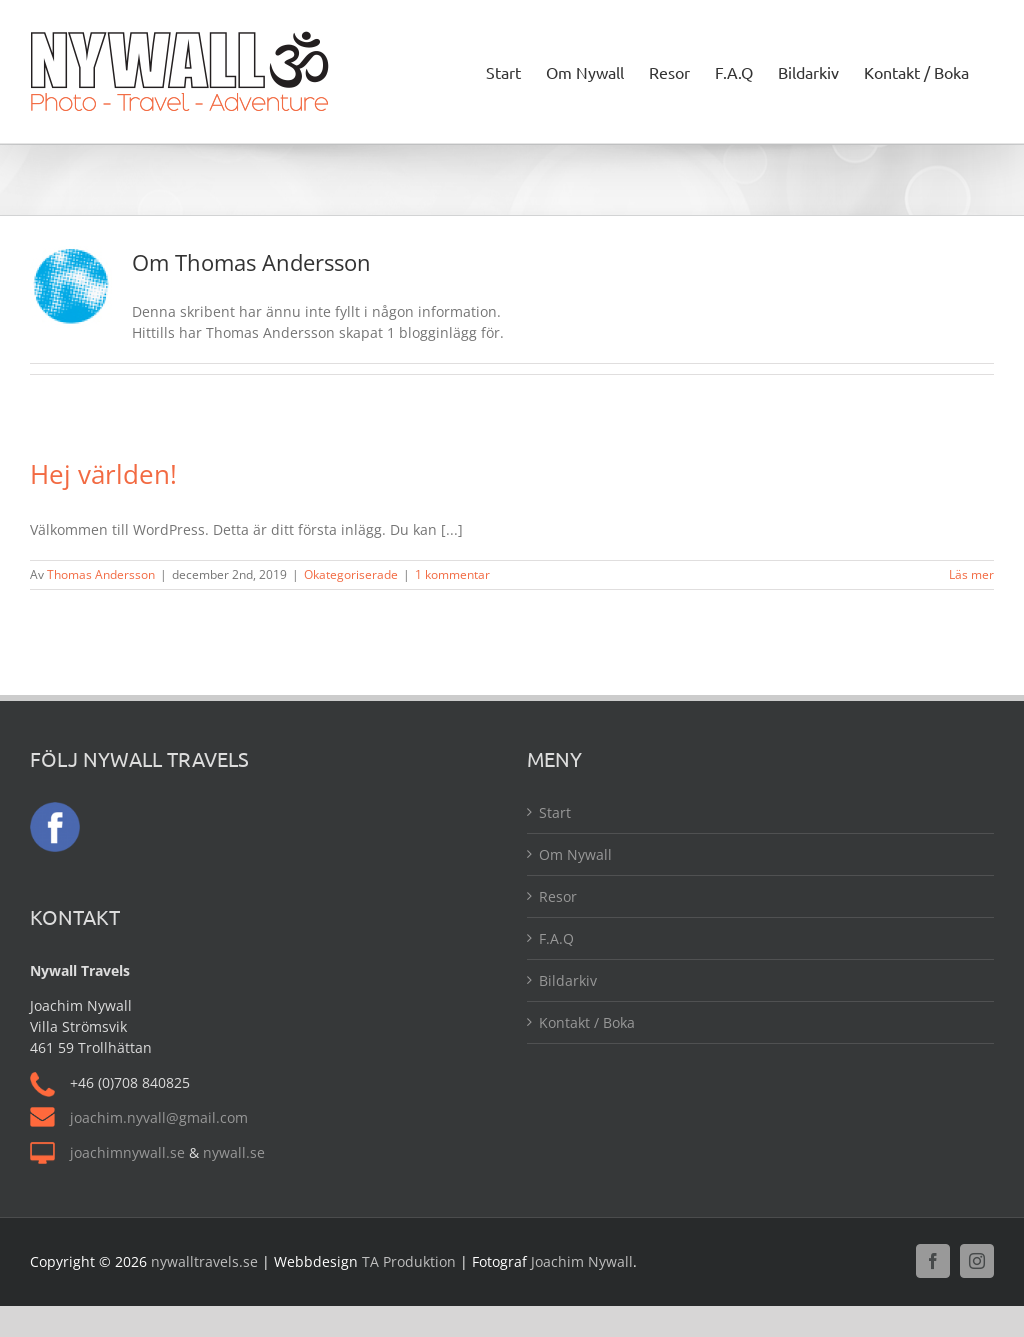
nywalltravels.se (204, 1261)
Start (555, 812)
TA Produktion (409, 1261)
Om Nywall (575, 854)
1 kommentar (452, 574)
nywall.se (234, 1152)
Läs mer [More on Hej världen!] (971, 574)
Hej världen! (103, 474)
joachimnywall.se (127, 1152)
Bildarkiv (568, 980)
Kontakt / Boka (587, 1022)
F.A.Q (556, 938)
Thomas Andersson (101, 574)
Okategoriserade (351, 574)
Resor (558, 896)
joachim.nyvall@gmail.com (159, 1117)
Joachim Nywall (582, 1261)
